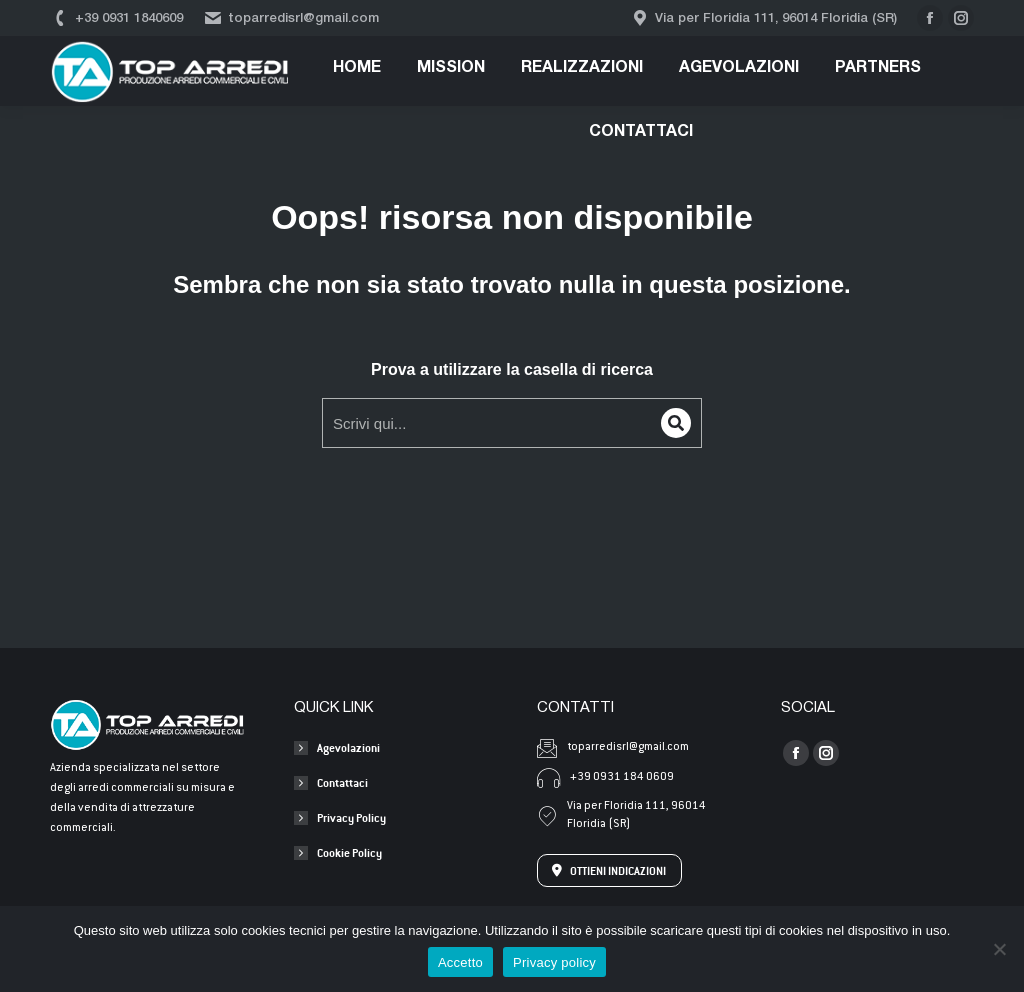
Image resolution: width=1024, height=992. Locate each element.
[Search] (676, 423)
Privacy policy (554, 962)
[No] (999, 949)
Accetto (460, 962)
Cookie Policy (349, 852)
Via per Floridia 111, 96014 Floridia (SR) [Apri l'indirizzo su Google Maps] (621, 815)
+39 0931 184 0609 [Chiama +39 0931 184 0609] (605, 778)
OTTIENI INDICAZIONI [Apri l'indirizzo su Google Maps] (609, 870)
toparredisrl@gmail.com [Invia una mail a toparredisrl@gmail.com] (613, 748)
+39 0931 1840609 (116, 18)
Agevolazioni (348, 747)
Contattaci (342, 782)
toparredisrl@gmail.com (291, 18)
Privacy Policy (351, 817)
